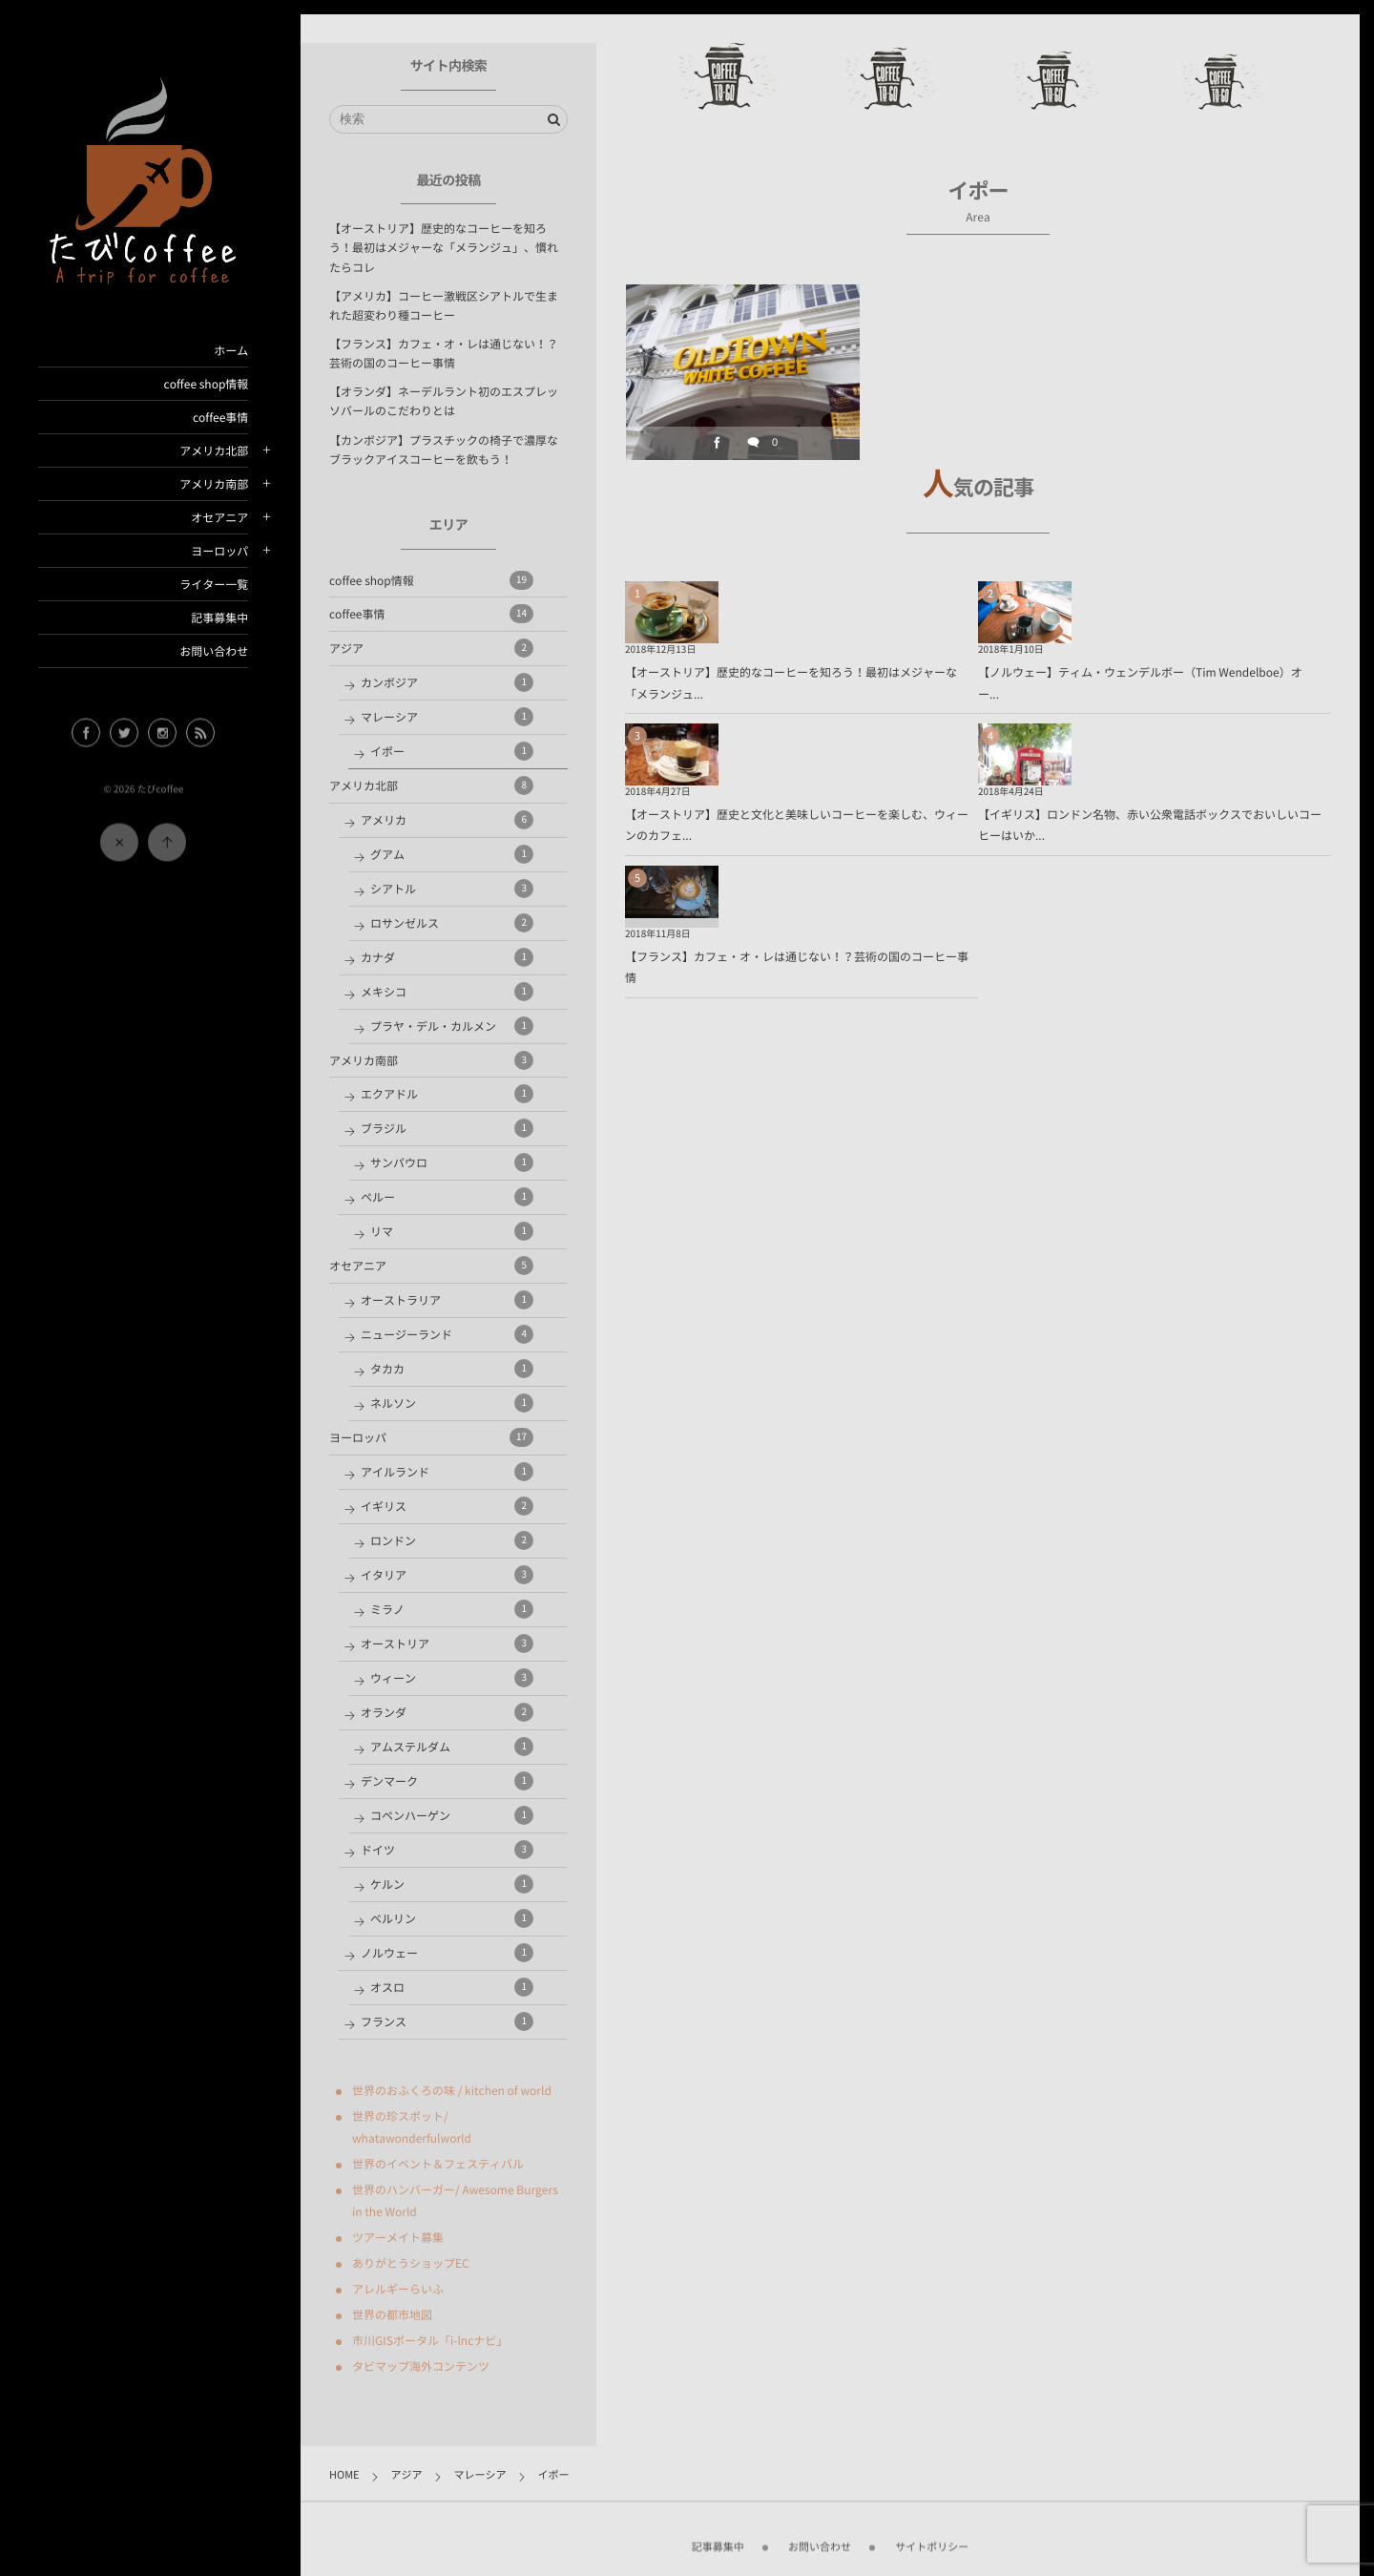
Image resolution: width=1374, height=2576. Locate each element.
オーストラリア (447, 1299)
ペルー (447, 1196)
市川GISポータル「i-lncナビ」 (430, 2340)
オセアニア (219, 517)
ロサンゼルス (451, 922)
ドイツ (447, 1849)
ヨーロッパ (219, 550)
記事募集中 (219, 617)
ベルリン (451, 1918)
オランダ (447, 1712)
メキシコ (447, 991)
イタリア (447, 1574)
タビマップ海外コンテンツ (420, 2366)
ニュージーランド (447, 1334)
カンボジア (447, 682)
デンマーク (447, 1781)
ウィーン (451, 1677)
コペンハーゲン (451, 1815)
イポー (451, 751)
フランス (447, 2021)
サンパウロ (451, 1162)
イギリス (447, 1506)
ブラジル (447, 1128)
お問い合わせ (213, 651)
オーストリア (447, 1643)
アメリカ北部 (213, 450)
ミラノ (451, 1609)
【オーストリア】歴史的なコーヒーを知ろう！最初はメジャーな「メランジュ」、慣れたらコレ (443, 247)
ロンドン (451, 1540)
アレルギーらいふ (398, 2288)
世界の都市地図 (392, 2314)
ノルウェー (447, 1952)
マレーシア (447, 716)
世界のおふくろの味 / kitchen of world (452, 2090)
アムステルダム (451, 1746)
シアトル (451, 888)
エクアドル (447, 1093)
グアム (451, 854)
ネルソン (451, 1403)
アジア (431, 648)
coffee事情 (220, 417)
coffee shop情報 (205, 383)
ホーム (231, 350)
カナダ (447, 957)
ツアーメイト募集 (398, 2237)
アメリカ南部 (213, 483)
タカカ (451, 1368)
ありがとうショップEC (410, 2263)
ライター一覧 (213, 584)
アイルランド (447, 1471)
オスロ (451, 1987)
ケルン (451, 1884)
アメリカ (447, 819)
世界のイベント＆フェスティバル (438, 2163)
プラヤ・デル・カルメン (451, 1026)
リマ (451, 1231)
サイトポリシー (931, 2537)
